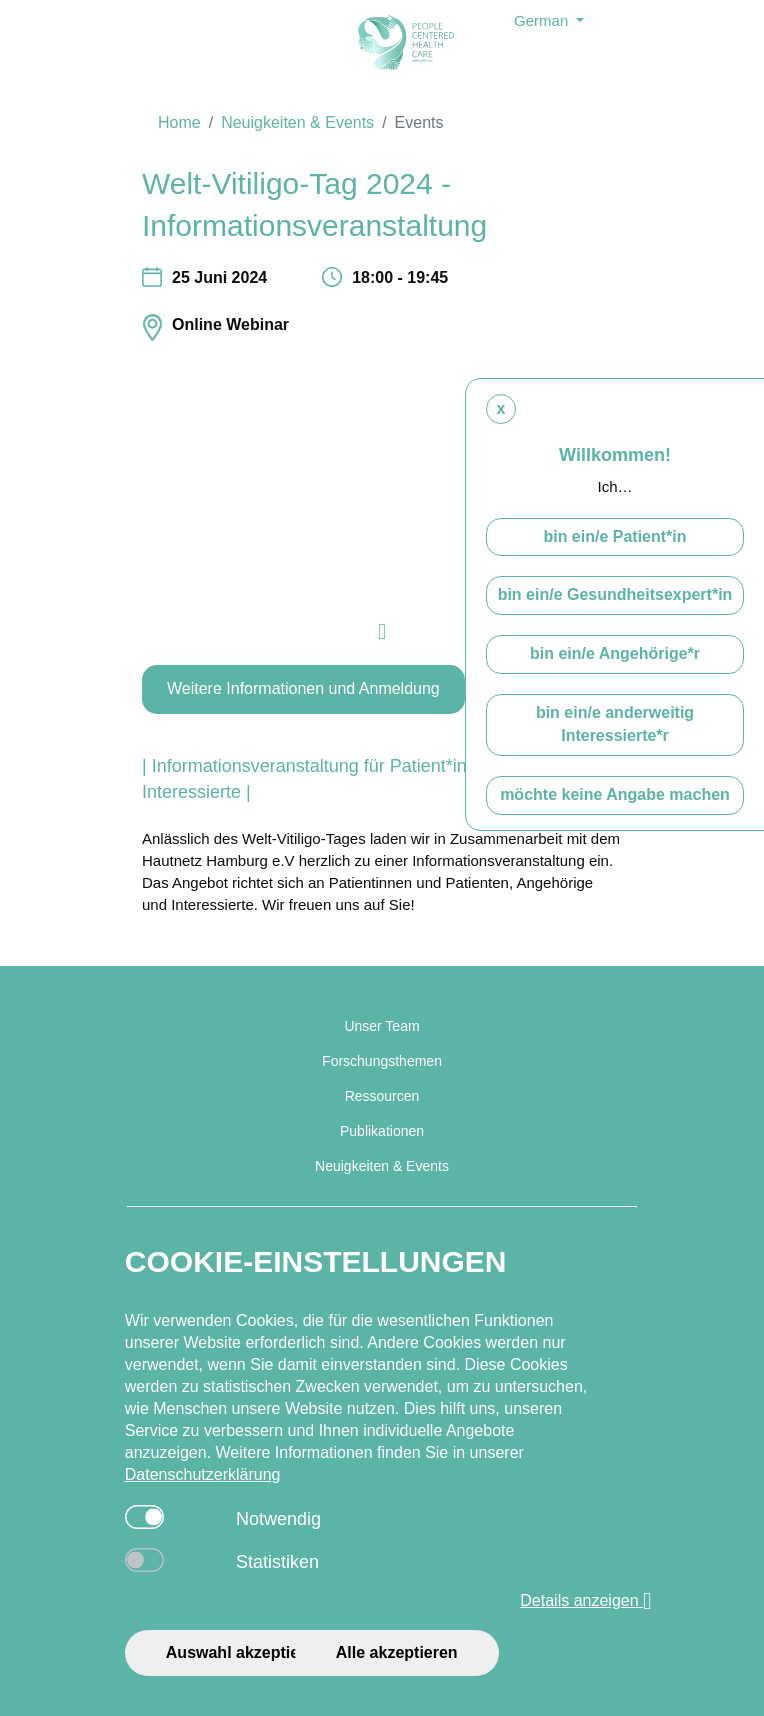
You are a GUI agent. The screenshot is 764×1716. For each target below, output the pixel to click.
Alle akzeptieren (397, 1652)
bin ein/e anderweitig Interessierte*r (615, 724)
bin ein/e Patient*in (614, 536)
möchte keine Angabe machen (615, 794)
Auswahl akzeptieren (245, 1652)
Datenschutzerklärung (203, 1474)
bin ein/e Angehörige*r (615, 653)
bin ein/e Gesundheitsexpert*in (615, 594)
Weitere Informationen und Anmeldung (303, 688)
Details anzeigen (586, 1601)
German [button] (543, 20)
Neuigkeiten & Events (297, 122)
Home (179, 122)
